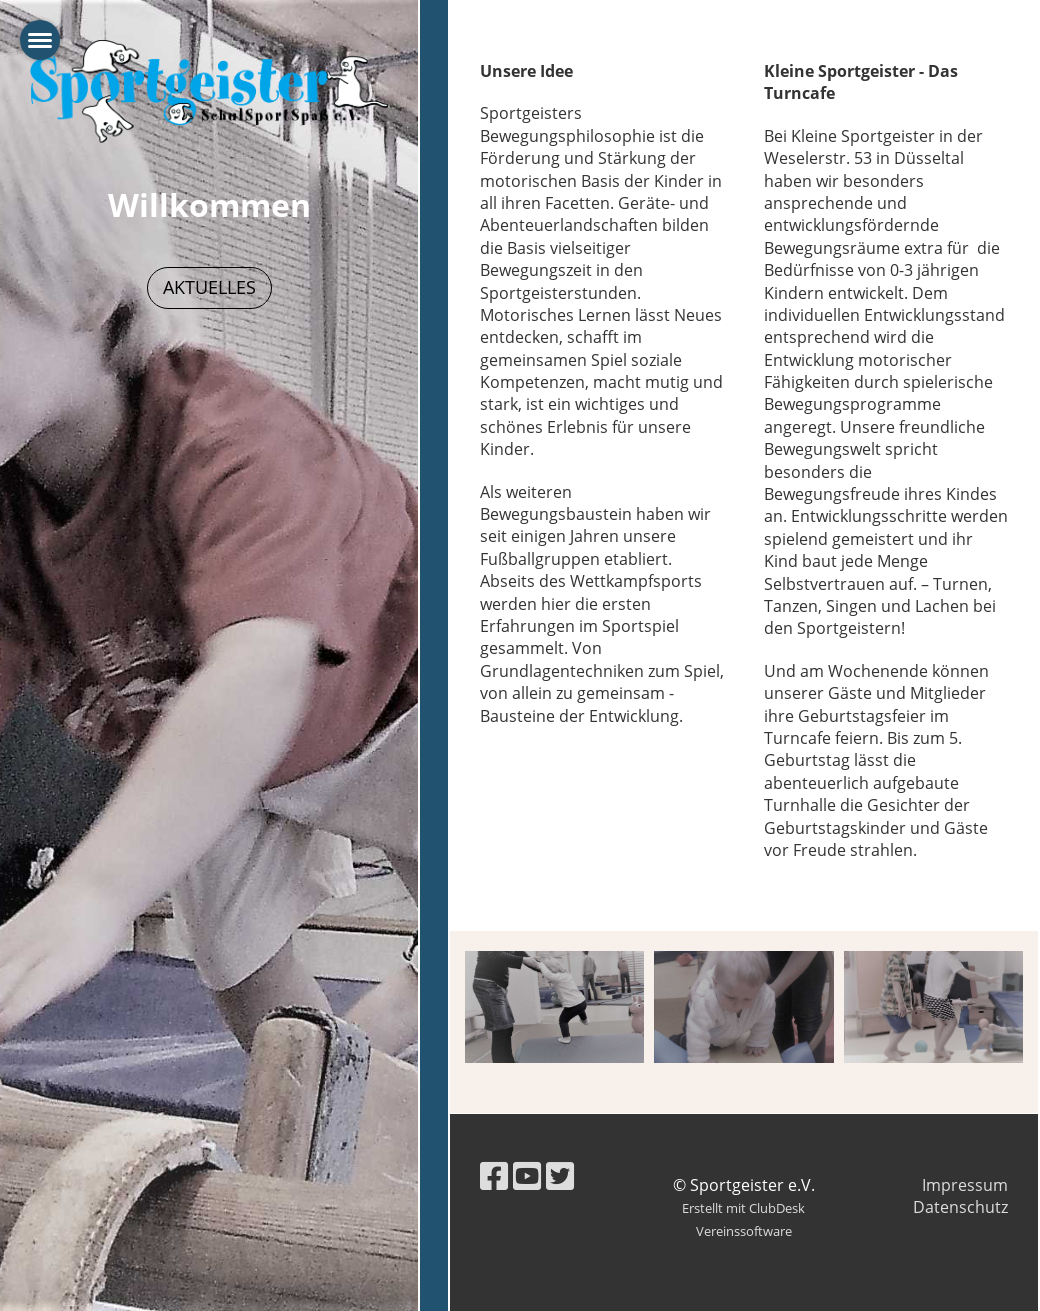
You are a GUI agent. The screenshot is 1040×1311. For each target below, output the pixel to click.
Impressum (965, 1185)
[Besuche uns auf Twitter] (560, 1175)
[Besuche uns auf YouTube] (527, 1175)
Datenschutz (960, 1207)
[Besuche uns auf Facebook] (494, 1175)
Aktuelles (209, 287)
